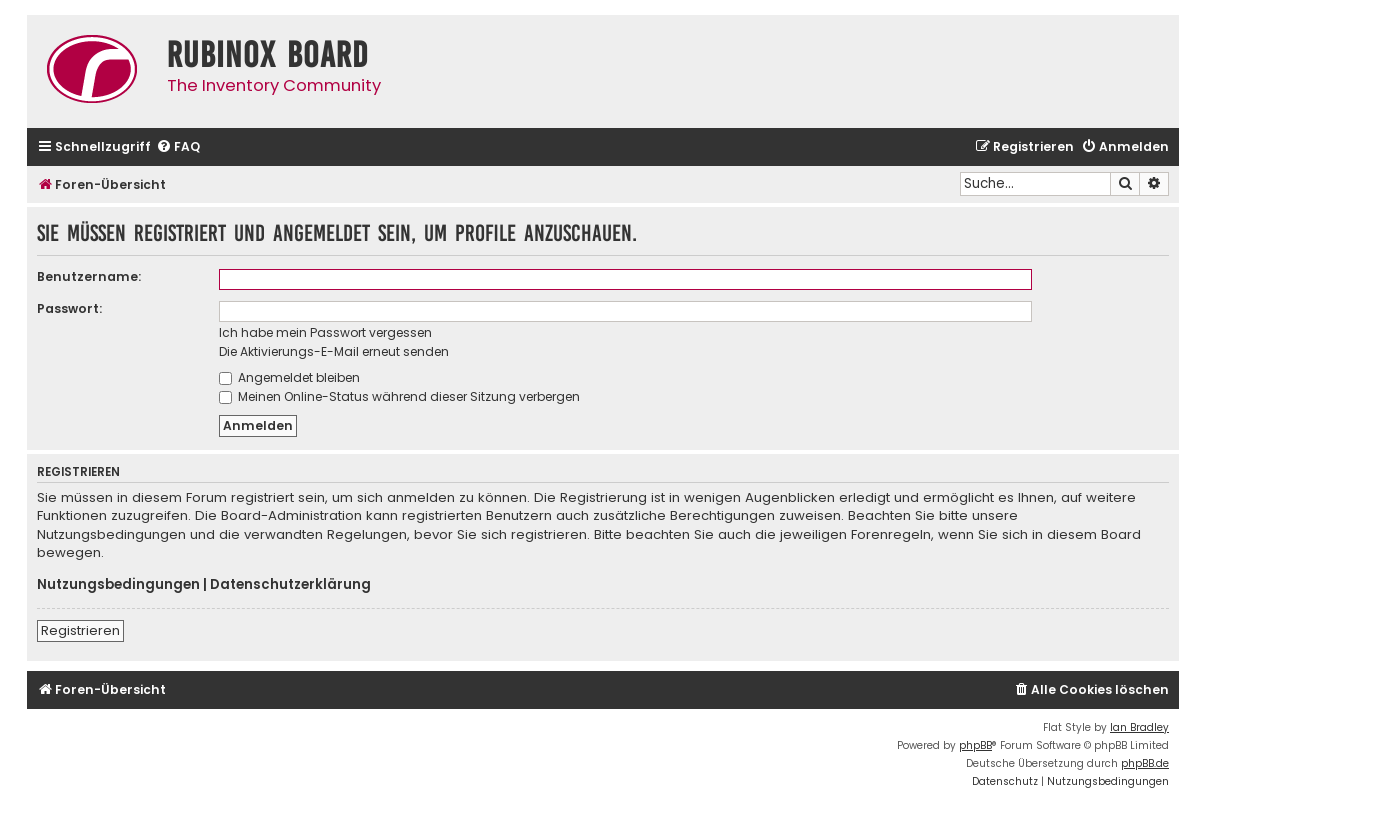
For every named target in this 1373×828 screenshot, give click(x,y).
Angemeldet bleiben (289, 377)
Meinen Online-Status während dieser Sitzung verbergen (399, 396)
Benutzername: (89, 276)
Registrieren (80, 630)
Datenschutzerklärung (290, 585)
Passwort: (69, 308)
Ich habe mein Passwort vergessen (325, 332)
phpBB (975, 745)
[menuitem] (178, 147)
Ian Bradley (1139, 727)
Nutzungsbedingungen (118, 585)
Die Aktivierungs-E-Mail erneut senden (334, 351)
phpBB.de (1145, 763)
